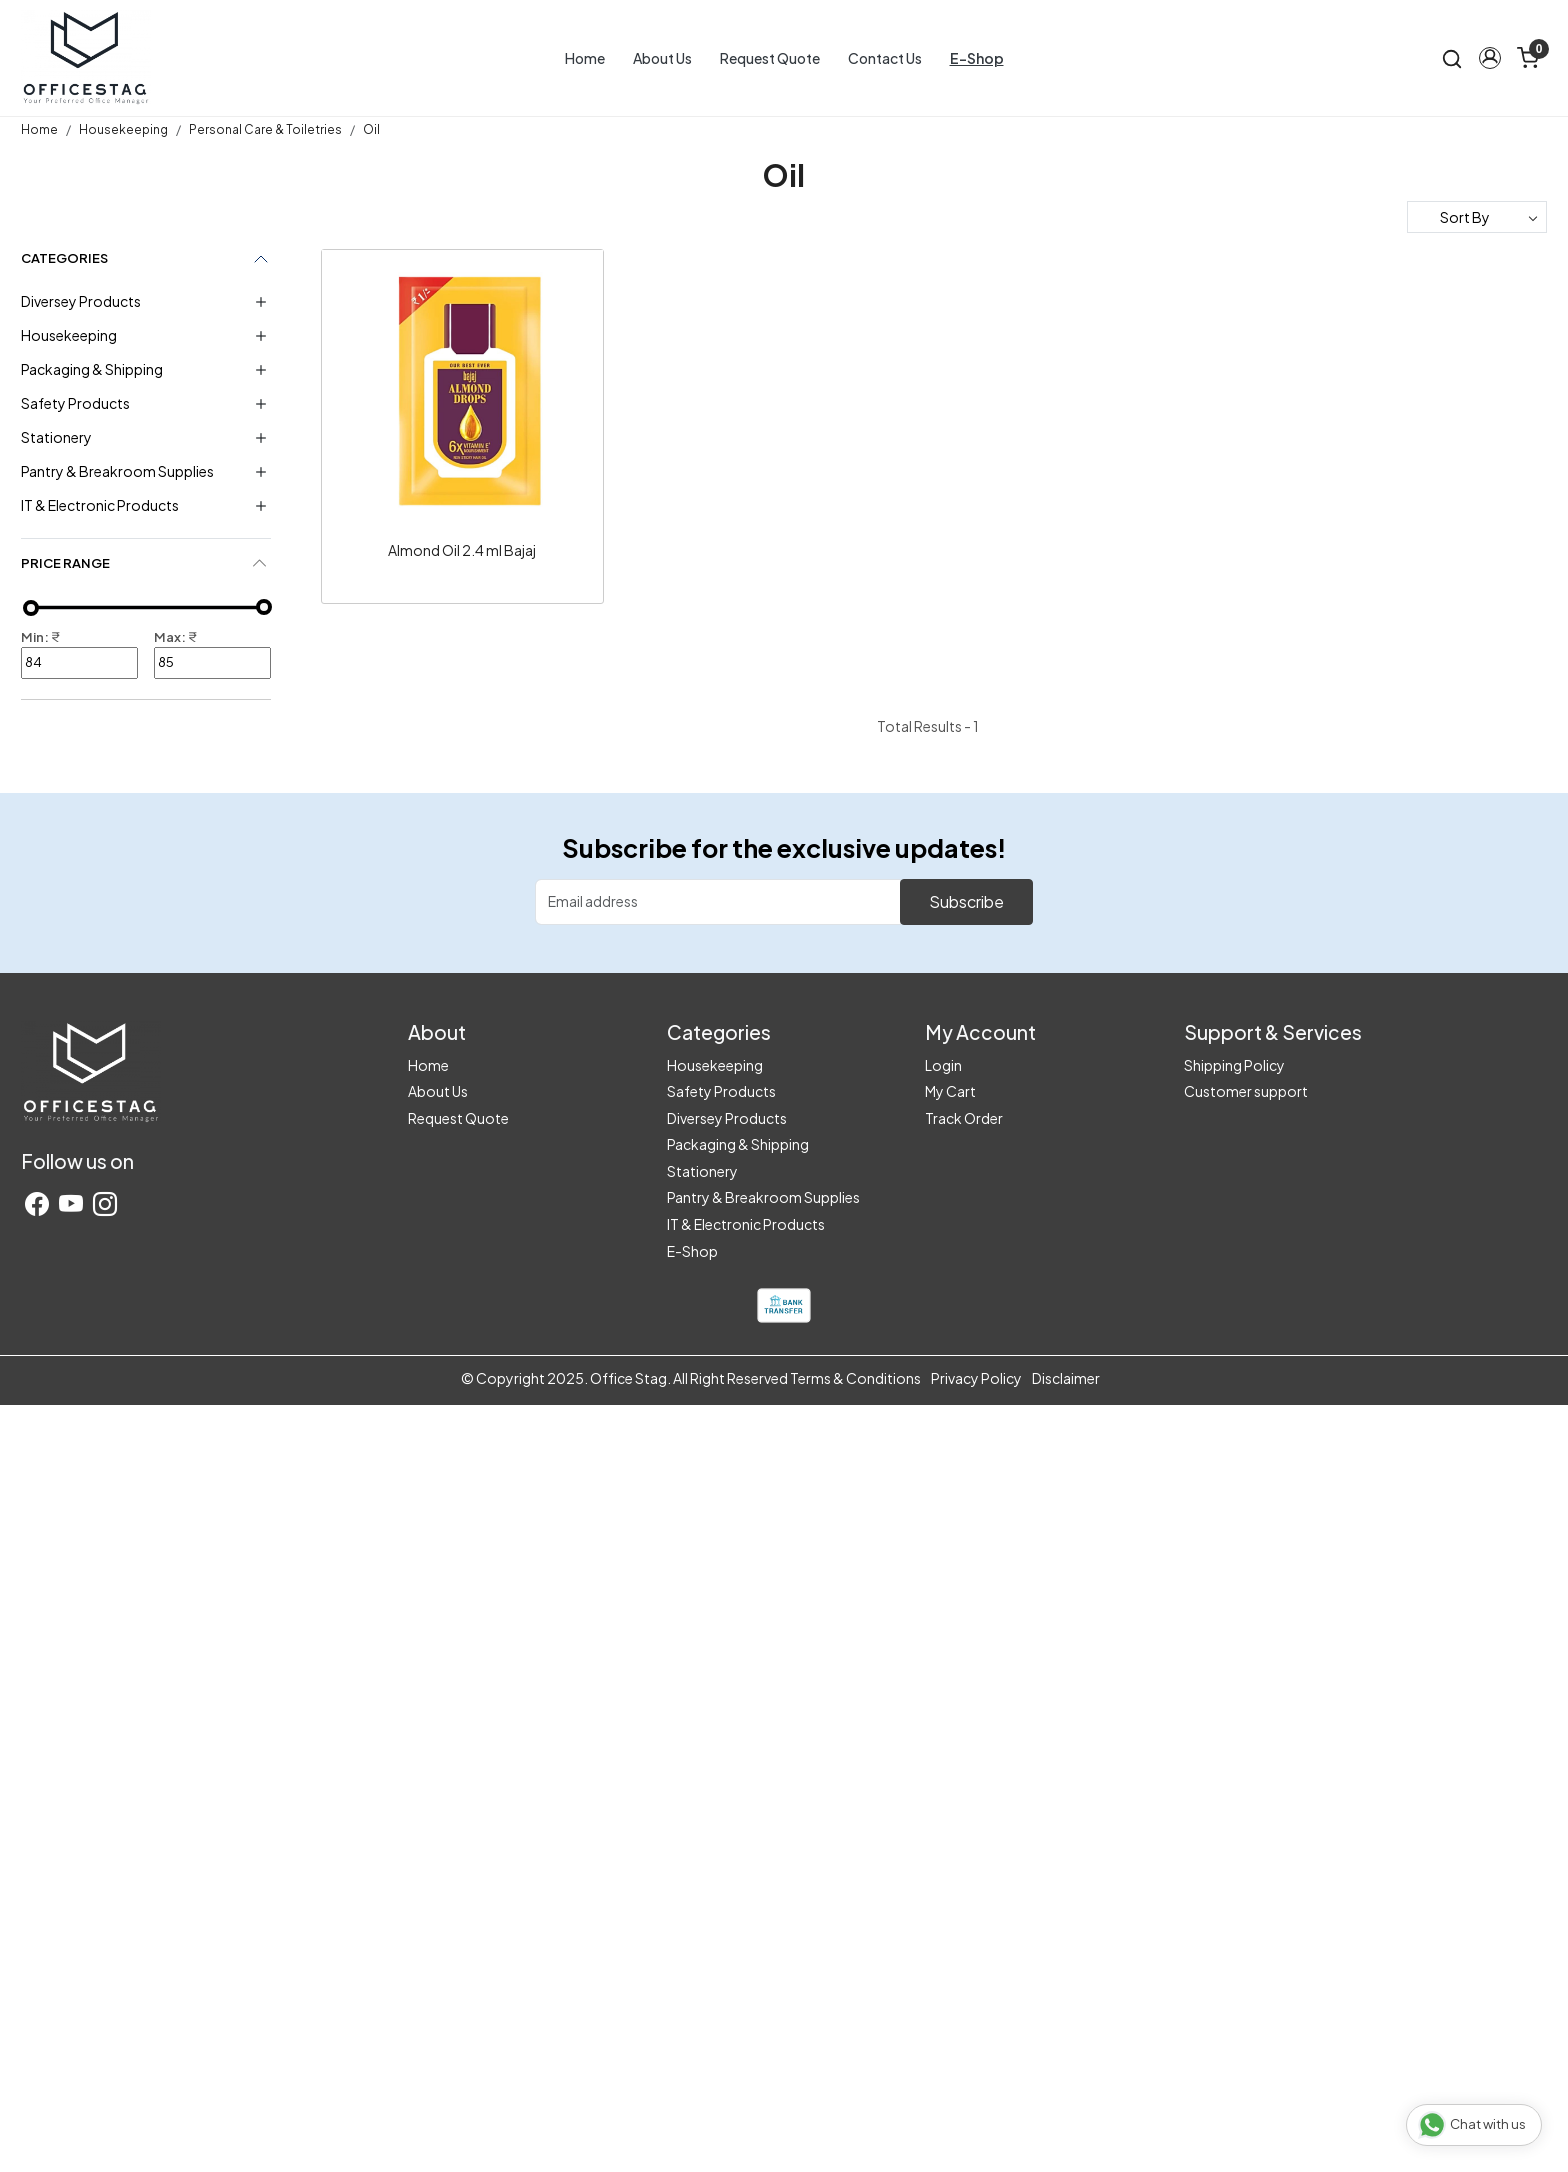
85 (212, 663)
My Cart (950, 1091)
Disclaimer (1066, 1378)
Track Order (964, 1118)
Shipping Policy (1234, 1065)
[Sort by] (1477, 217)
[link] (1452, 57)
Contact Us (885, 58)
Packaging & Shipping (92, 369)
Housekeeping (69, 335)
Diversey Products (81, 301)
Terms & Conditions (855, 1378)
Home (585, 58)
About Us (662, 58)
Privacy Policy (976, 1378)
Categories (64, 258)
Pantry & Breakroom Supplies (117, 471)
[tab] (146, 564)
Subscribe (966, 901)
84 (79, 663)
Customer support (1246, 1091)
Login (943, 1065)
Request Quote (770, 58)
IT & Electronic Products (100, 505)
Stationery (56, 437)
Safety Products (75, 403)
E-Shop (977, 58)
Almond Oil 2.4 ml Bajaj (462, 550)
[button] (1490, 58)
